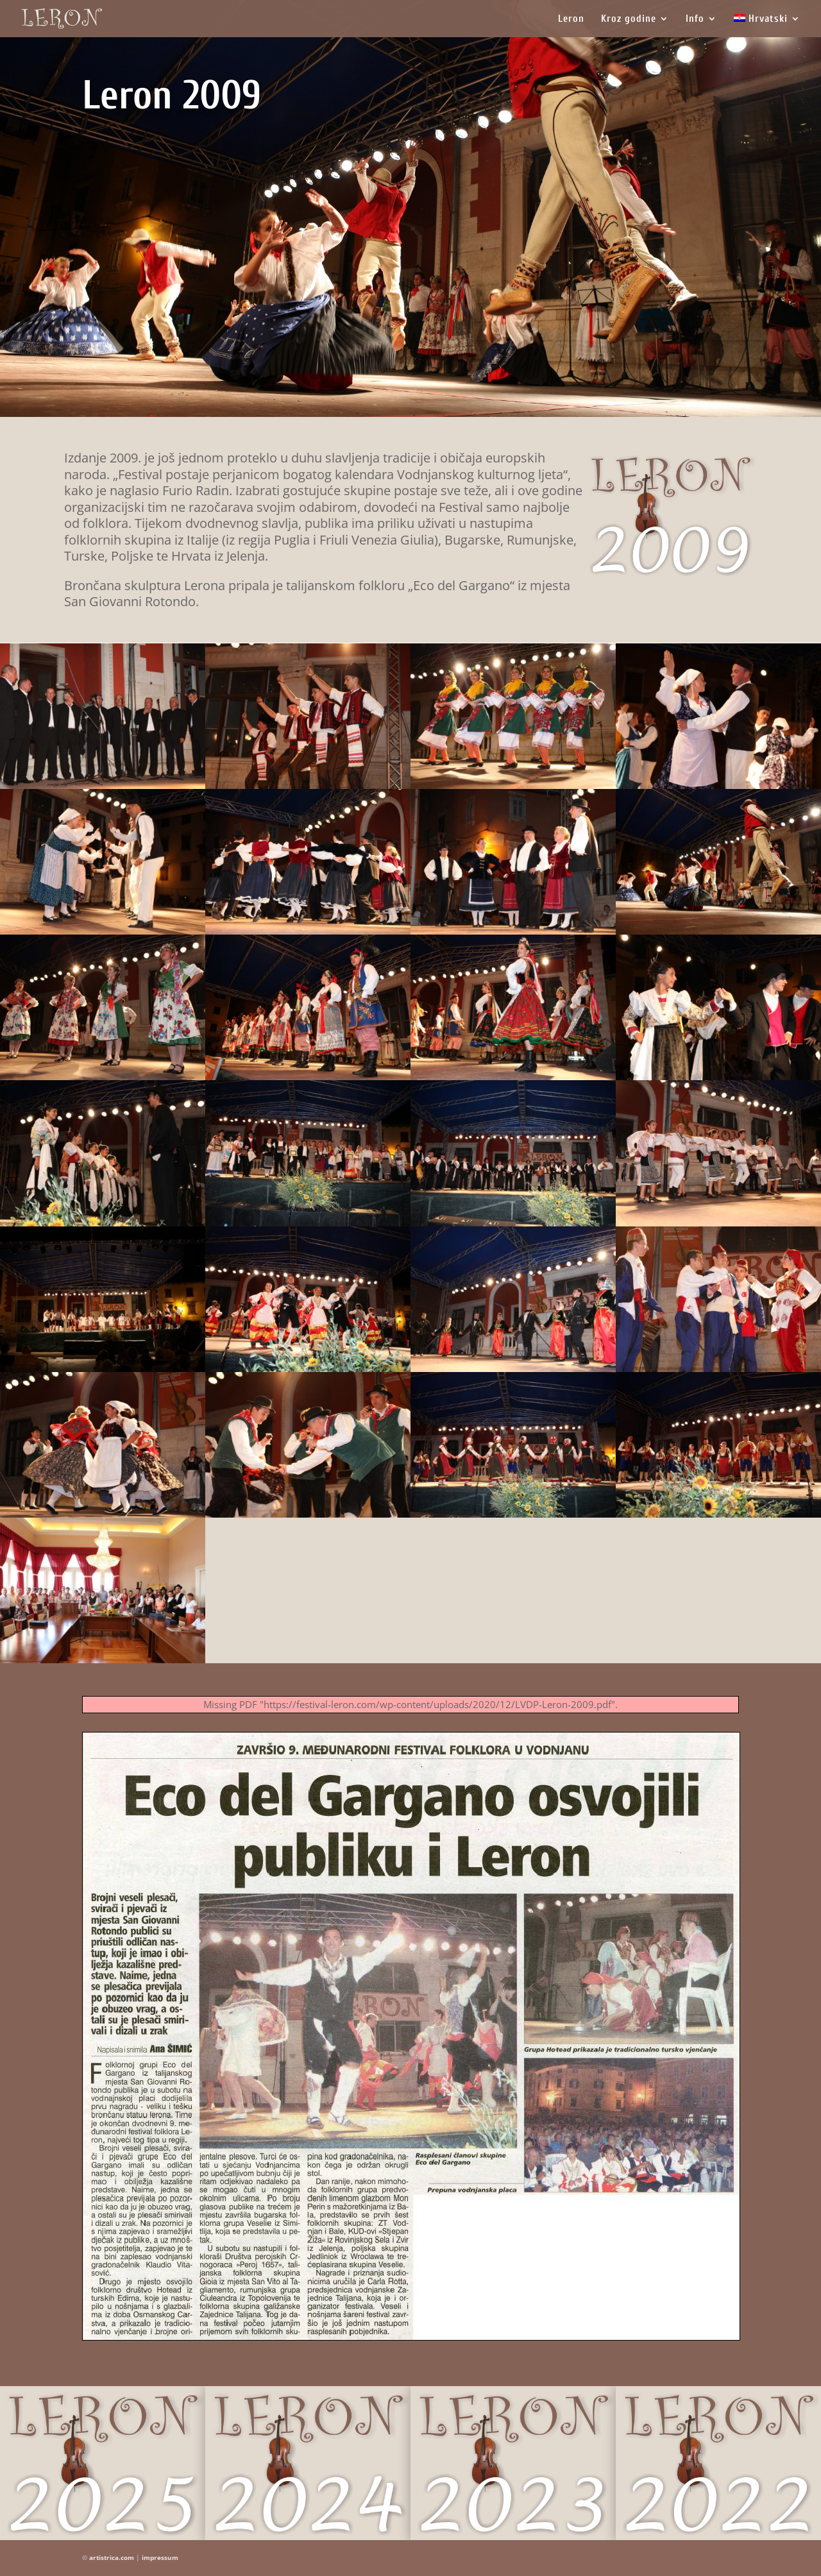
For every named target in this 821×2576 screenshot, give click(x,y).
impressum (160, 2557)
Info (695, 19)
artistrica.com (111, 2557)
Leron (571, 19)
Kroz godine (628, 19)
